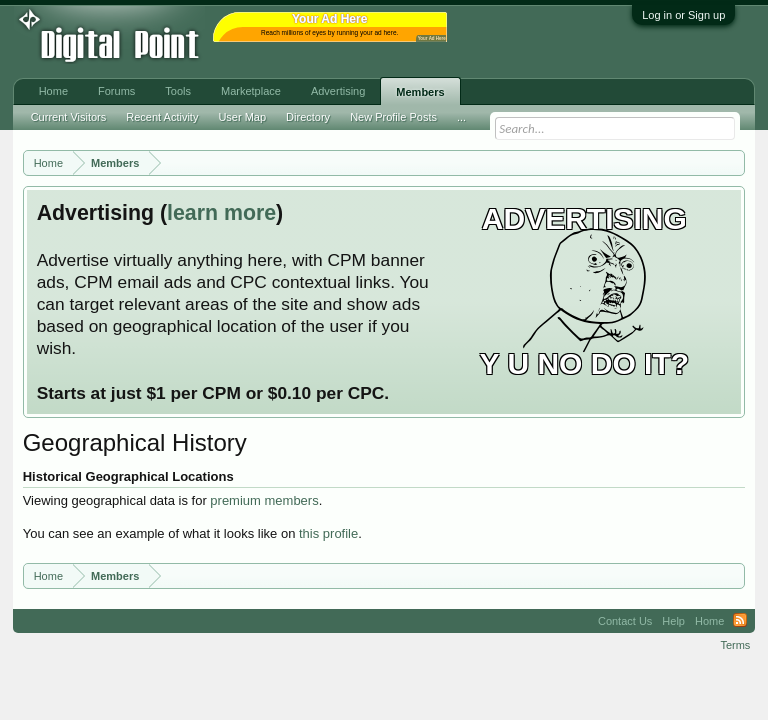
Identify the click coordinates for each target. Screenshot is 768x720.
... (461, 117)
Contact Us (625, 621)
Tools (178, 91)
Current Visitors (69, 117)
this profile (328, 533)
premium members (264, 500)
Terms (735, 645)
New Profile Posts (393, 117)
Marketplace (251, 91)
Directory (308, 117)
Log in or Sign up (683, 15)
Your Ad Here (432, 38)
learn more (221, 213)
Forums (116, 91)
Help (673, 621)
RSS (740, 621)
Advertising (338, 91)
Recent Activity (162, 117)
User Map (242, 117)
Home (53, 91)
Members (420, 92)
